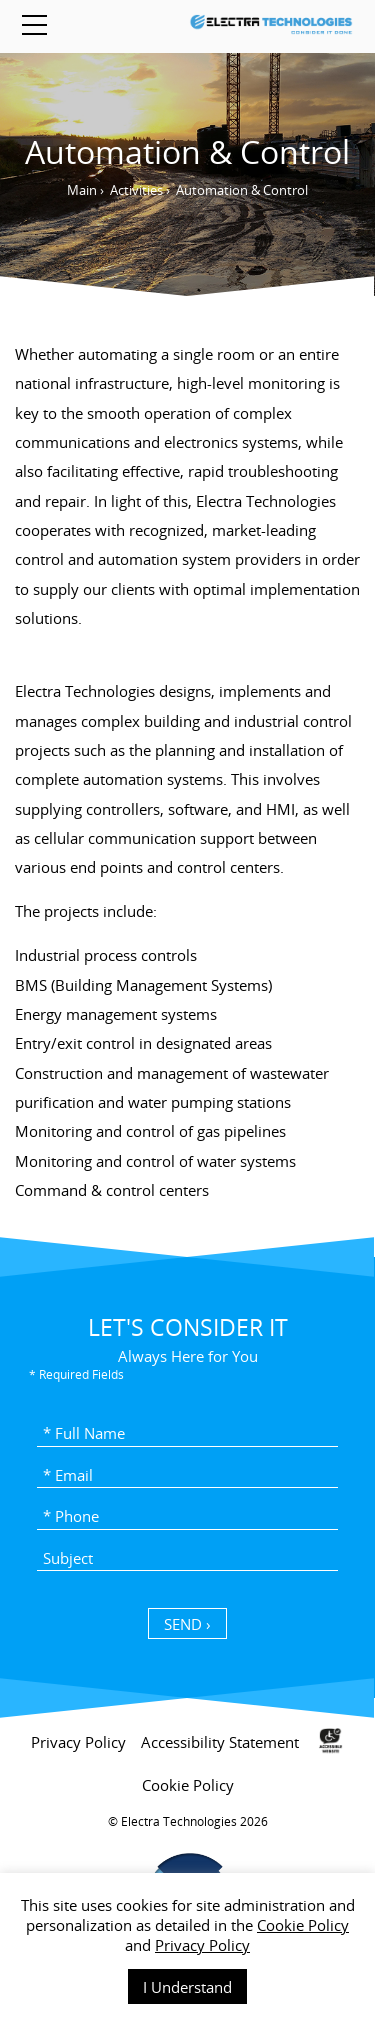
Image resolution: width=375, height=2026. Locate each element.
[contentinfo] (187, 1865)
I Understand (187, 1987)
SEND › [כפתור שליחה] (187, 1624)
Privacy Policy (202, 1945)
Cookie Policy (303, 1925)
